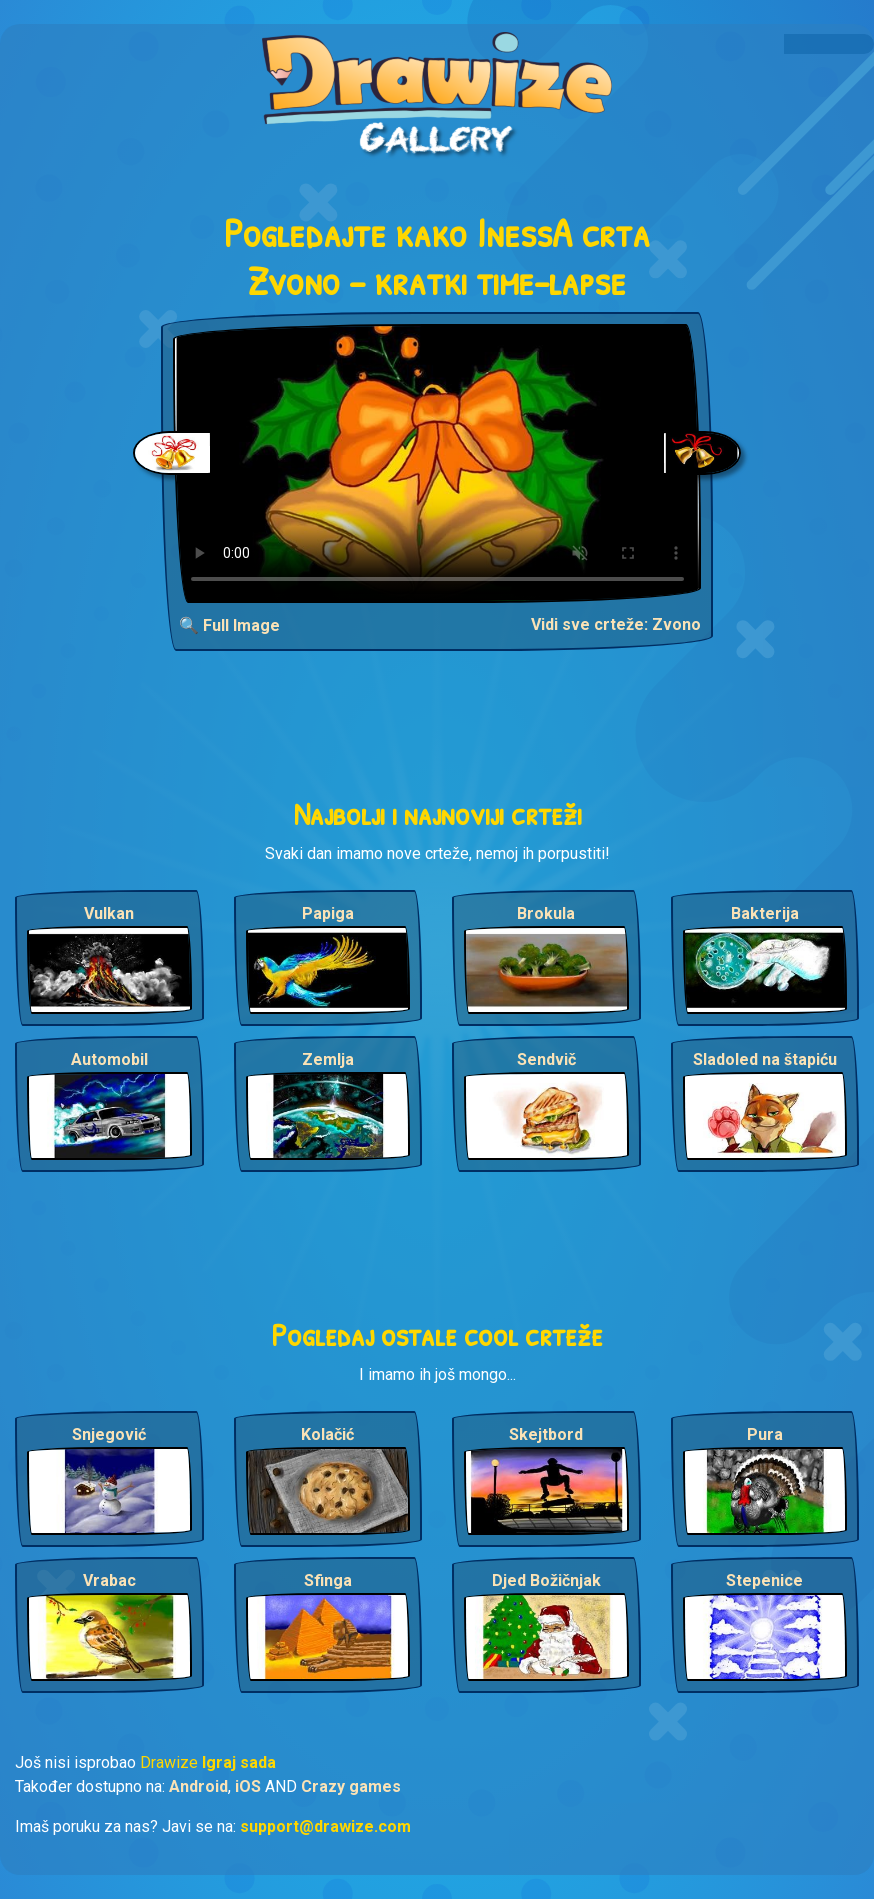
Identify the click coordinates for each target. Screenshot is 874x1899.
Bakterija (765, 913)
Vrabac (109, 1580)
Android (198, 1786)
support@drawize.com (325, 1826)
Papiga (328, 913)
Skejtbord (546, 1434)
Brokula (546, 913)
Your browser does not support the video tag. (437, 463)
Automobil (109, 1059)
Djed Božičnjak (546, 1580)
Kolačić (327, 1434)
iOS (248, 1786)
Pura (765, 1434)
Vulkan (109, 913)
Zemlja (328, 1059)
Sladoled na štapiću (765, 1059)
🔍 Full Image (229, 625)
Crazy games (351, 1786)
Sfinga (328, 1580)
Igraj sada (239, 1762)
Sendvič (546, 1059)
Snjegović (109, 1434)
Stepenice (764, 1580)
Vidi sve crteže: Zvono (616, 624)
